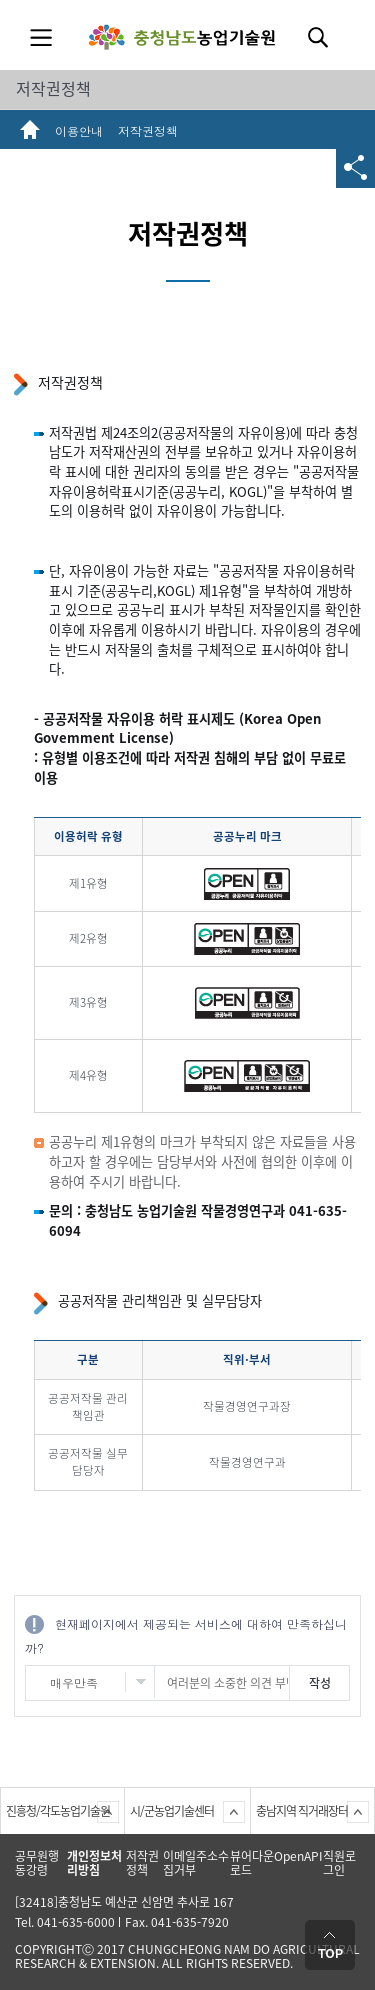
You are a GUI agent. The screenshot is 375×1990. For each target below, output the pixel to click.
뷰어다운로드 (252, 1863)
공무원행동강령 (37, 1863)
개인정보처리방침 (94, 1863)
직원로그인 (339, 1863)
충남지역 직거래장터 (302, 1811)
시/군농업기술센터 (172, 1811)
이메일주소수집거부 (196, 1863)
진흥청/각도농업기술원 (58, 1811)
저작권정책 (53, 88)
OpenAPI (298, 1856)
